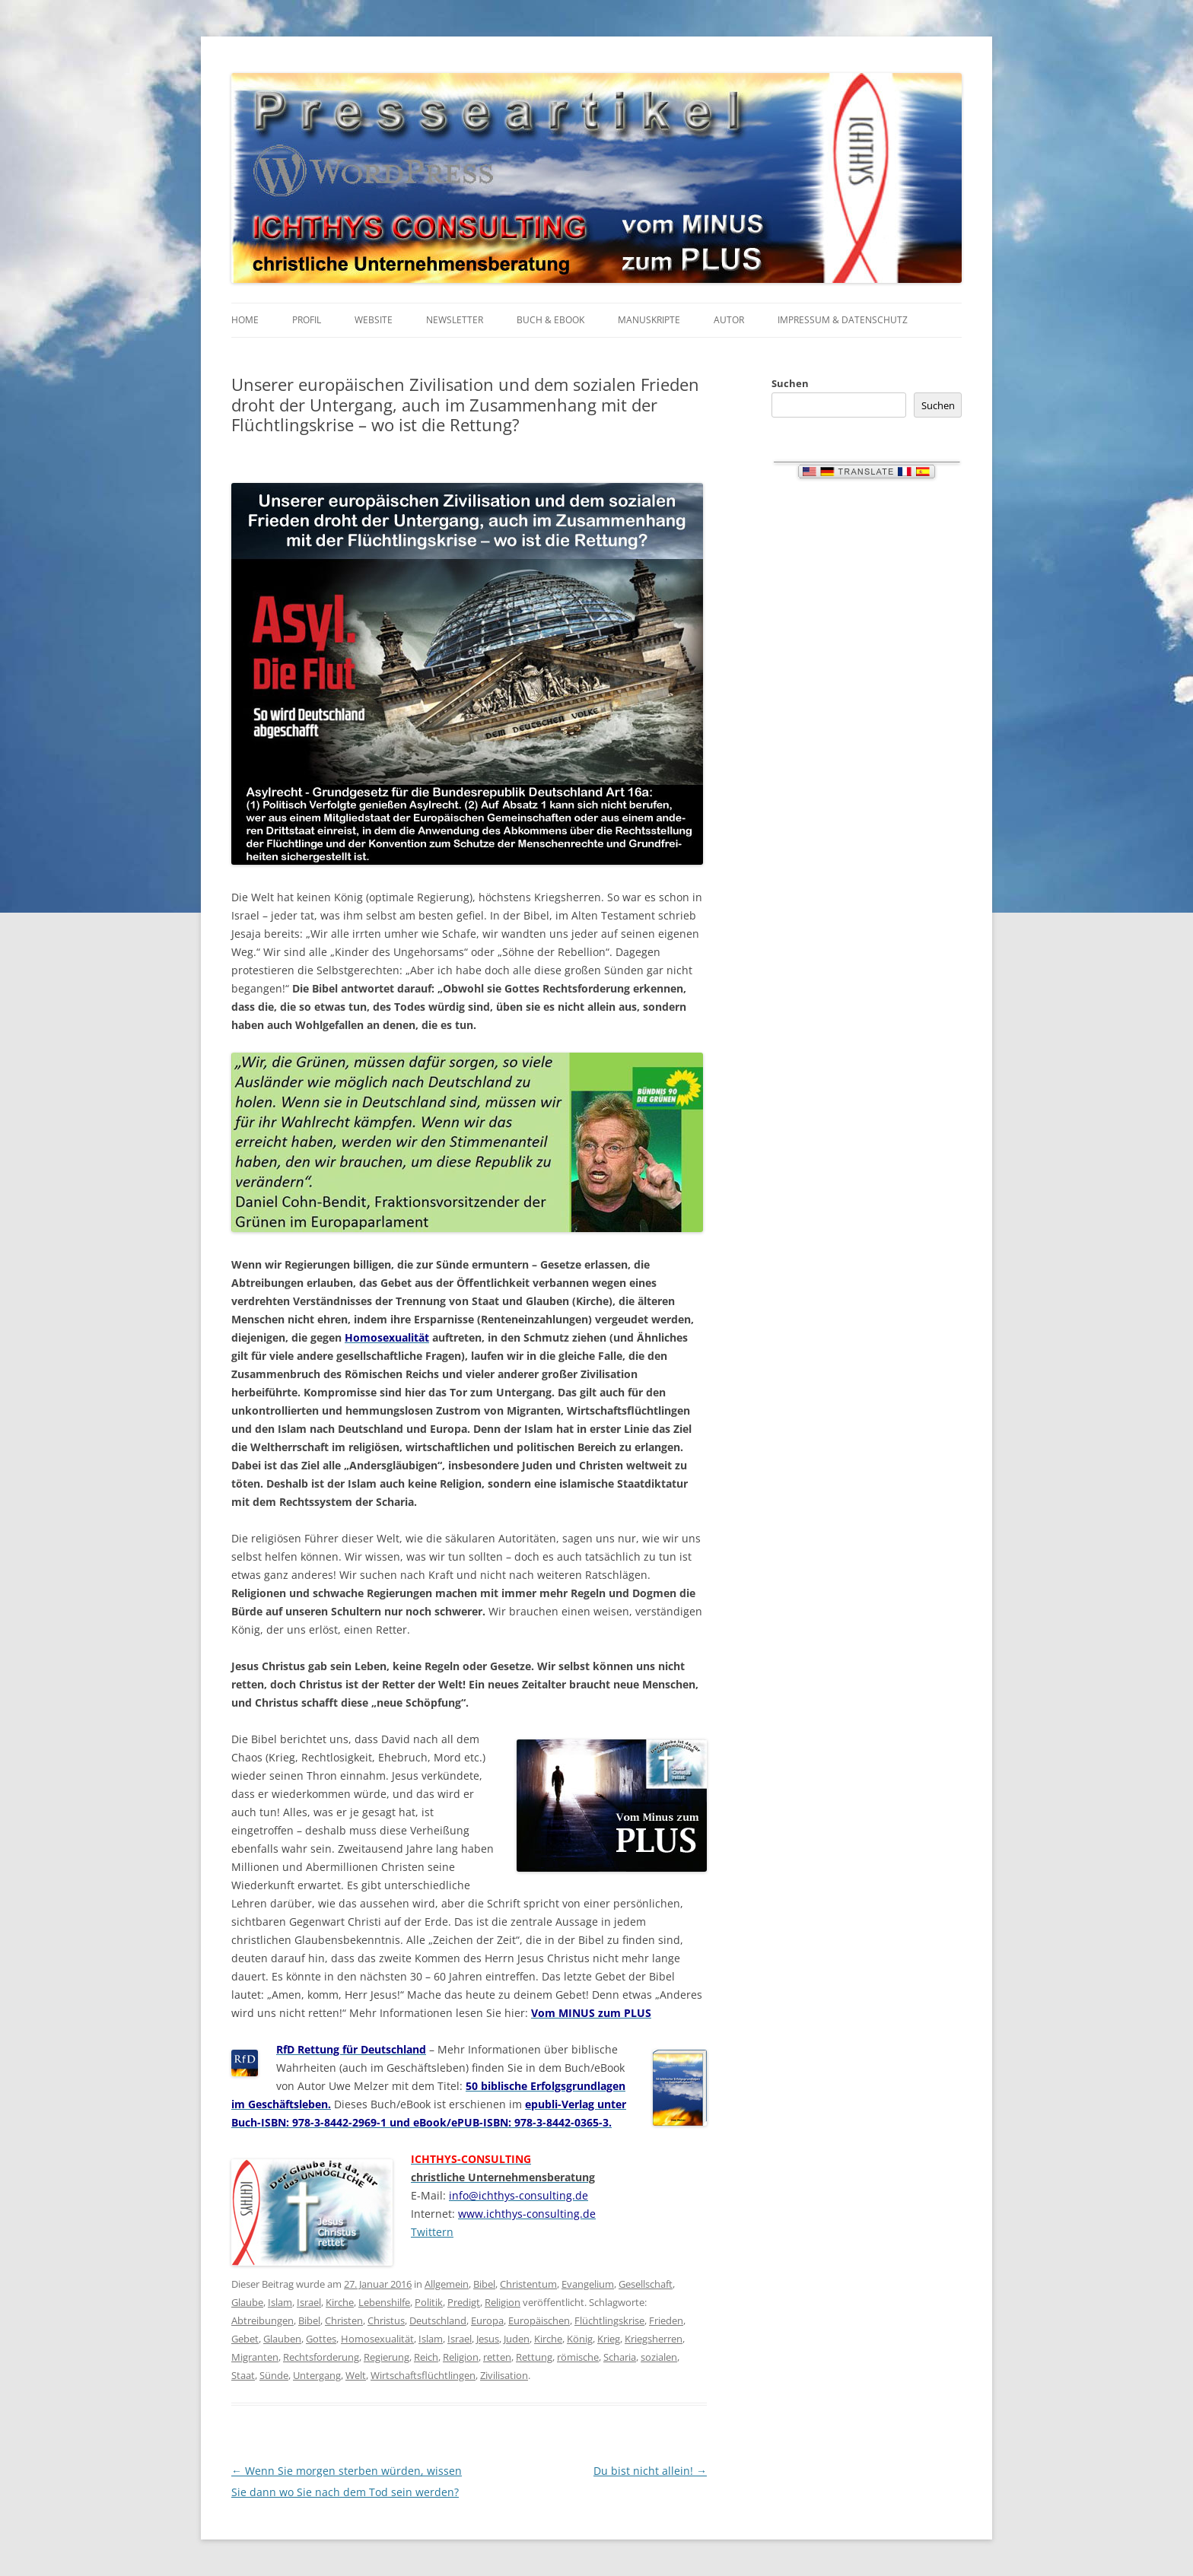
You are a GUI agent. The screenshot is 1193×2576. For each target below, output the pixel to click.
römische (578, 2357)
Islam (280, 2302)
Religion (502, 2302)
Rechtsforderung (321, 2357)
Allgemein (447, 2284)
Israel (309, 2302)
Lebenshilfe (384, 2302)
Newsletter (454, 319)
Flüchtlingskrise (609, 2320)
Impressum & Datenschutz (843, 319)
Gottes (321, 2339)
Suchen (790, 383)
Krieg (608, 2339)
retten (497, 2357)
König (580, 2339)
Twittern (432, 2232)
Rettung (534, 2357)
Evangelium (588, 2284)
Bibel (484, 2284)
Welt (355, 2375)
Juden (517, 2339)
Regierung (386, 2357)
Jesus (487, 2339)
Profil (306, 319)
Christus (386, 2320)
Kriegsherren (653, 2339)
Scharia (619, 2357)
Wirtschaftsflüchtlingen (423, 2375)
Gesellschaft (646, 2284)
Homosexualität (377, 2339)
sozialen (659, 2357)
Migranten (254, 2357)
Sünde (273, 2375)
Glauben (282, 2339)
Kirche (340, 2302)
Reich (426, 2357)
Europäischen (539, 2320)
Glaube (247, 2302)
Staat (243, 2375)
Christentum (528, 2284)
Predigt (463, 2302)
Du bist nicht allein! (650, 2470)
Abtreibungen (262, 2320)
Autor (729, 319)
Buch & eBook (550, 319)
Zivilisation (504, 2375)
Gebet (245, 2339)
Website (374, 319)
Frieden (666, 2320)
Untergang (317, 2375)
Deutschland (437, 2320)
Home (245, 319)
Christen (344, 2320)
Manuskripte (649, 319)
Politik (429, 2302)
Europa (487, 2320)
